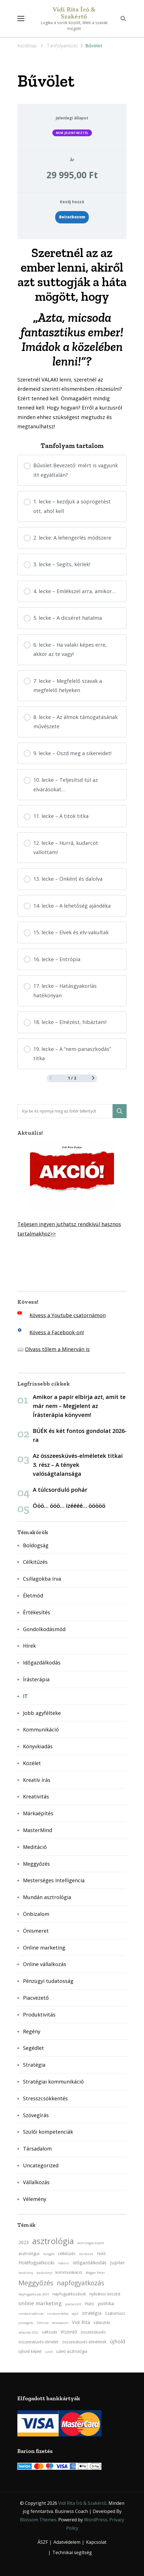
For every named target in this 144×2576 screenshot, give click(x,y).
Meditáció (35, 1847)
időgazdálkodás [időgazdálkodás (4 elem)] (89, 2263)
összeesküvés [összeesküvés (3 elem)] (93, 2332)
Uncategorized (41, 2165)
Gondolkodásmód (44, 1629)
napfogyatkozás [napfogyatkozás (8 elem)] (80, 2283)
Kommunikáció (41, 1729)
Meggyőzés (36, 1863)
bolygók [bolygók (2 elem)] (49, 2254)
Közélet (32, 1763)
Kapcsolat (96, 2542)
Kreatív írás (36, 1780)
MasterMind (37, 1830)
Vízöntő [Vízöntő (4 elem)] (69, 2332)
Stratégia (34, 2064)
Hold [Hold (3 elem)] (101, 2253)
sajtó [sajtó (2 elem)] (75, 2314)
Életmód (33, 1595)
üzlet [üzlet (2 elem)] (49, 2352)
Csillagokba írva (42, 1578)
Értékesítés (36, 1612)
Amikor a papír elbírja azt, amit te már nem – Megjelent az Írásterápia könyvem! (79, 1406)
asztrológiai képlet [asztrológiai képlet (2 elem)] (90, 2243)
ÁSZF (43, 2542)
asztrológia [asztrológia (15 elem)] (53, 2241)
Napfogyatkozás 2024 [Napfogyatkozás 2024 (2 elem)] (33, 2294)
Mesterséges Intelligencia (54, 1880)
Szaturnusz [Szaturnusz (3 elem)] (115, 2313)
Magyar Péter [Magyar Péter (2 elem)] (95, 2273)
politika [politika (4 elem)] (106, 2303)
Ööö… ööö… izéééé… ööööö (69, 1505)
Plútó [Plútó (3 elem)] (89, 2303)
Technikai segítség (72, 2552)
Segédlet (33, 2048)
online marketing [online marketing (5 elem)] (40, 2303)
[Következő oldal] (93, 1078)
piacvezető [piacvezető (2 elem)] (73, 2304)
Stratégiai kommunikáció (53, 2081)
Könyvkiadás (38, 1746)
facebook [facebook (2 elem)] (86, 2254)
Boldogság (35, 1545)
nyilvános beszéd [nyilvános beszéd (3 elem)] (104, 2294)
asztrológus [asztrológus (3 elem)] (29, 2253)
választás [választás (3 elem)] (102, 2322)
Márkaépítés (38, 1813)
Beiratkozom (72, 216)
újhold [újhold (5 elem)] (117, 2341)
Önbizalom (36, 1914)
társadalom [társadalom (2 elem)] (60, 2323)
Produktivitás (39, 2014)
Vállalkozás (36, 2182)
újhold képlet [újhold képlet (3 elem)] (30, 2351)
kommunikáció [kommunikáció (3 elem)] (68, 2272)
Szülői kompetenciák (48, 2131)
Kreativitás (36, 1796)
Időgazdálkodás (42, 1662)
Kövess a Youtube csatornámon (67, 1315)
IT (25, 1696)
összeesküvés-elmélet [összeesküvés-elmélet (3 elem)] (38, 2341)
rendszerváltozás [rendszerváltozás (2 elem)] (30, 2314)
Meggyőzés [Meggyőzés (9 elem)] (35, 2282)
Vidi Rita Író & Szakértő (74, 12)
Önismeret (36, 1930)
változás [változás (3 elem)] (49, 2332)
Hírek (29, 1645)
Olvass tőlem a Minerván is (57, 1349)
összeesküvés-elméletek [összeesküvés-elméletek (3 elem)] (84, 2341)
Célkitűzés (35, 1561)
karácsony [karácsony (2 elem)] (25, 2273)
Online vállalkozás (44, 1964)
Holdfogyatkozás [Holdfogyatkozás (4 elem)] (36, 2263)
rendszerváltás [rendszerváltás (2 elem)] (57, 2314)
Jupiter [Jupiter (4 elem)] (117, 2263)
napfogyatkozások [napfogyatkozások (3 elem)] (69, 2294)
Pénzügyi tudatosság (48, 1981)
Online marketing (44, 1947)
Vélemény (34, 2199)
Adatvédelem (67, 2542)
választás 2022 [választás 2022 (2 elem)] (28, 2332)
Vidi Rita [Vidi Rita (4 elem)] (81, 2322)
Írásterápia (36, 1679)
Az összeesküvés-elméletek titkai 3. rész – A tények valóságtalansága (78, 1464)
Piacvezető (36, 1997)
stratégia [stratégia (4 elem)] (91, 2313)
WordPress (95, 2520)
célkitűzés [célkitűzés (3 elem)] (67, 2253)
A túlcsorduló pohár (60, 1489)
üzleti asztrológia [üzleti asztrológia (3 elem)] (71, 2351)
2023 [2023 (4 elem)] (23, 2242)
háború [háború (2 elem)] (63, 2263)
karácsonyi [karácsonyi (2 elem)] (44, 2273)
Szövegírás (36, 2115)
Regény (31, 2031)
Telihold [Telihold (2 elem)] (42, 2323)
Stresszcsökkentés (45, 2098)
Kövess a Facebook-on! (56, 1332)
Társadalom (37, 2148)
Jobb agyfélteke (42, 1713)
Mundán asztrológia (47, 1897)
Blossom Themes (38, 2520)
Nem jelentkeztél (72, 133)
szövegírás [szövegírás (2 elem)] (25, 2323)
